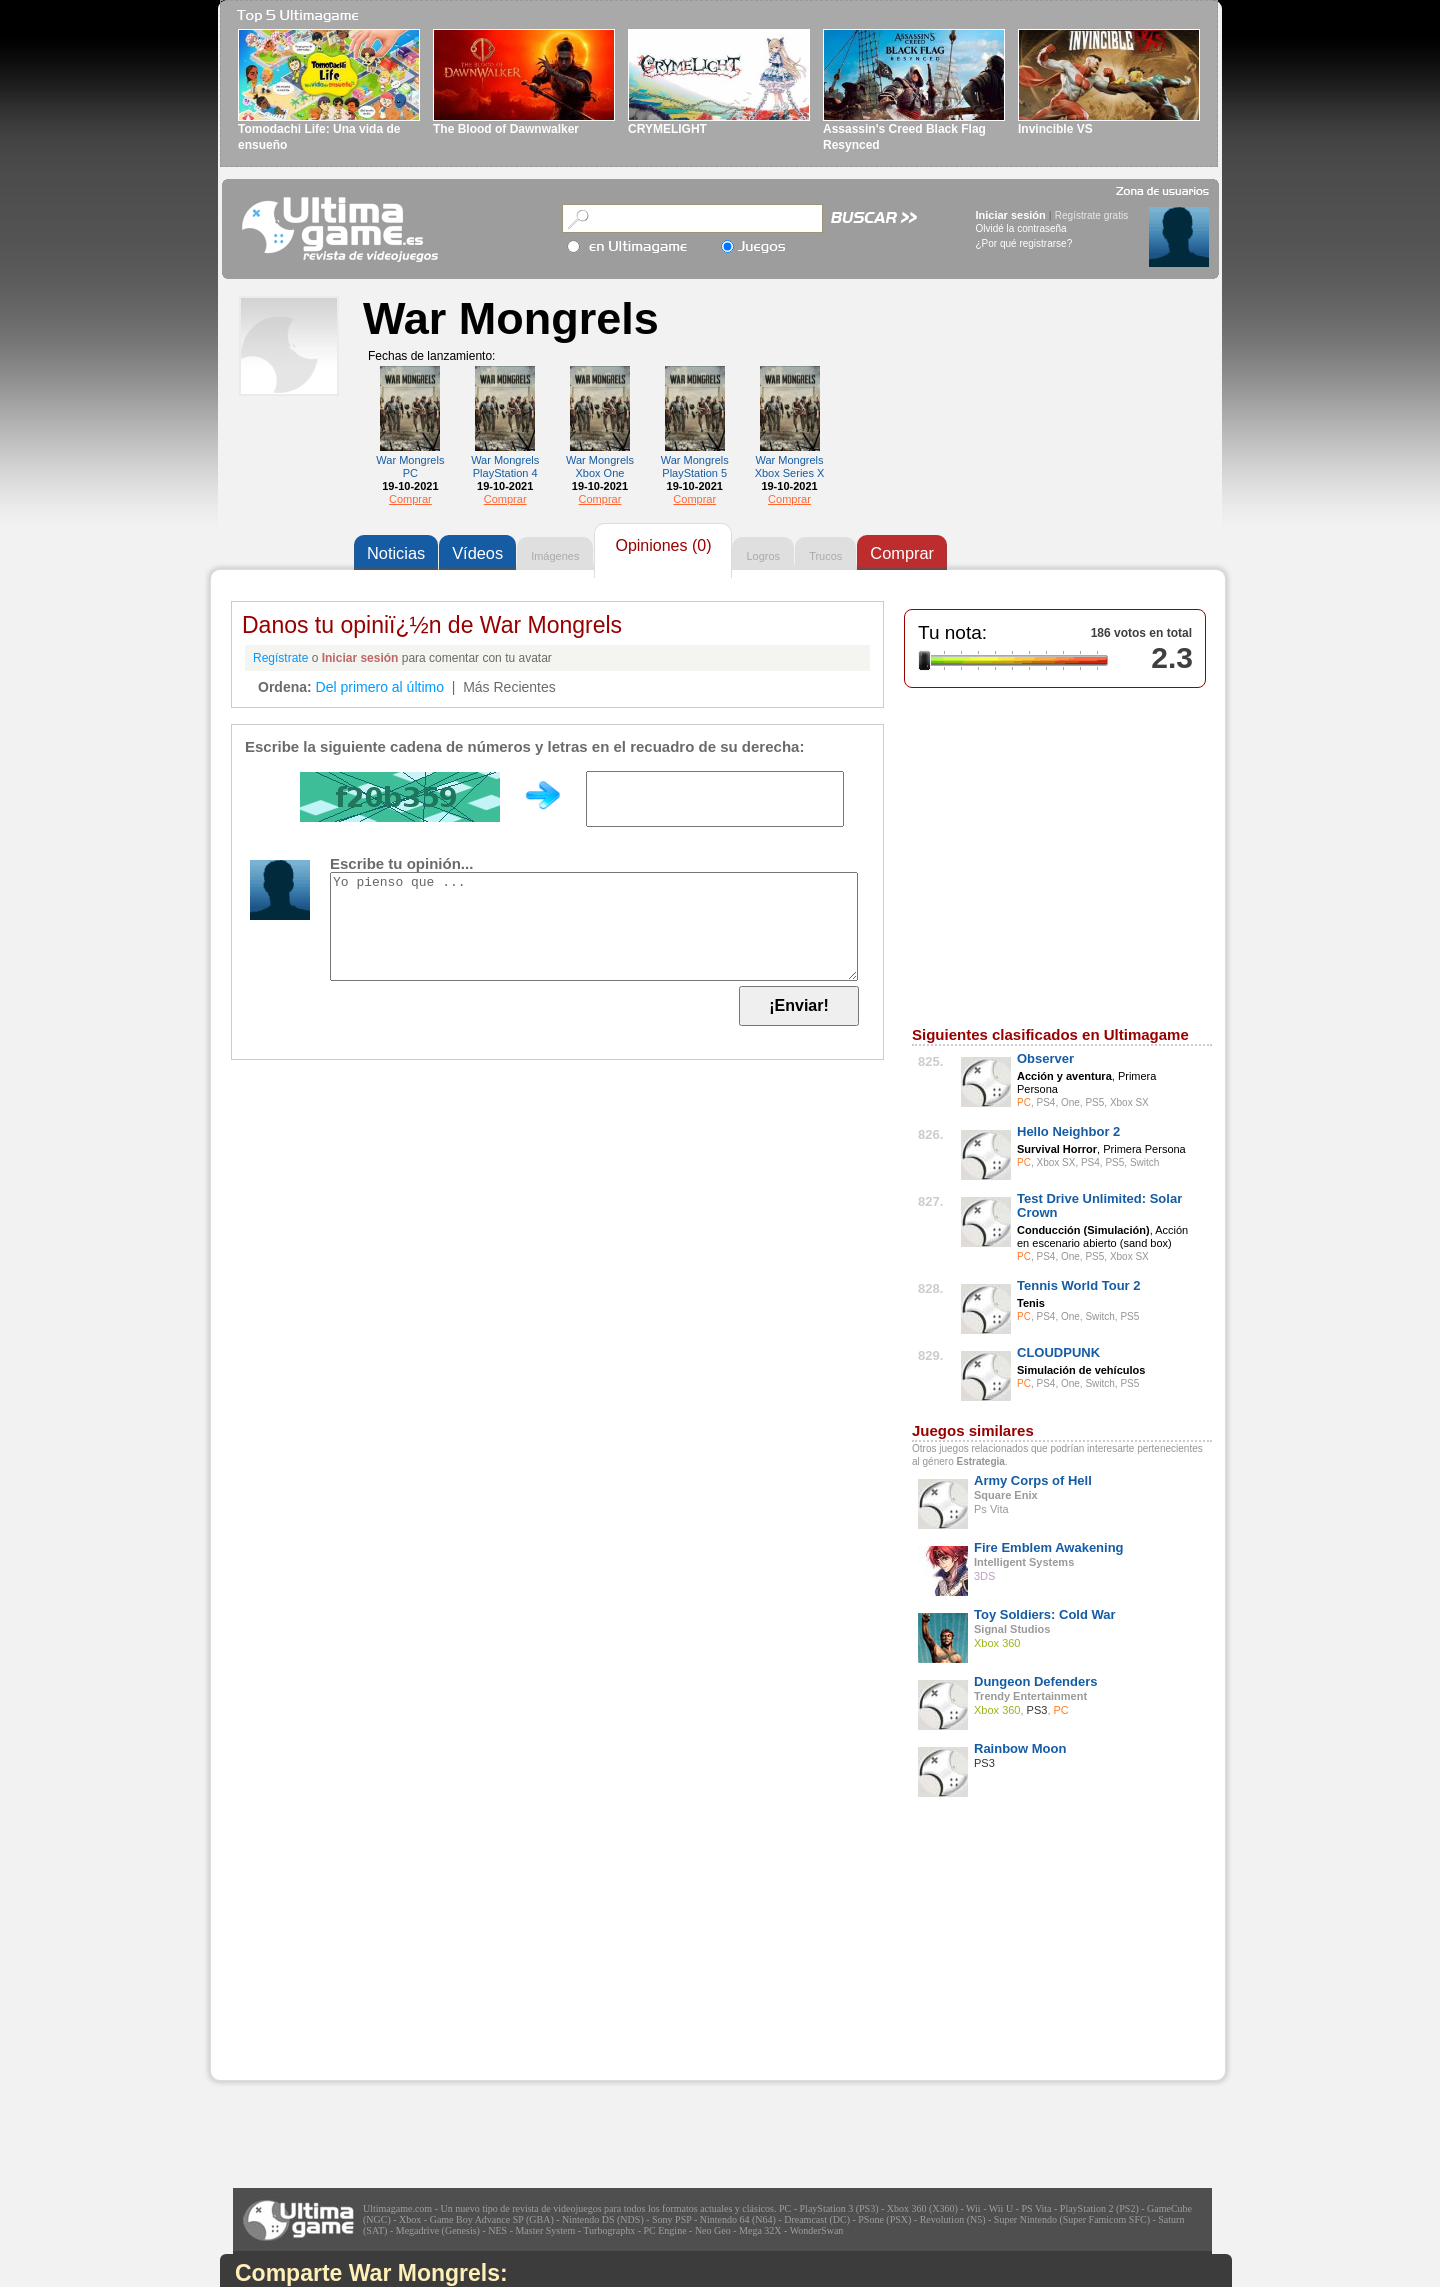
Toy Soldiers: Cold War (1045, 1614)
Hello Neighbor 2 (1068, 1131)
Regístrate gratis (1091, 215)
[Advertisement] (361, 1955)
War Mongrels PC (410, 466)
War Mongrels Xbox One (600, 466)
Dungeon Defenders (1036, 1681)
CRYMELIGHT (667, 129)
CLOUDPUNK (1058, 1352)
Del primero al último (380, 687)
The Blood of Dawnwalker (506, 129)
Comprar (410, 499)
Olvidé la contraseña (1021, 228)
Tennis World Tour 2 (1079, 1285)
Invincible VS (1055, 129)
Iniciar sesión (1011, 215)
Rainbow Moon (1020, 1748)
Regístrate (280, 658)
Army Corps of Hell (1033, 1480)
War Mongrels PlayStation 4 (505, 466)
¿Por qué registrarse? (1024, 243)
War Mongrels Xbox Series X (790, 466)
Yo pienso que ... (594, 926)
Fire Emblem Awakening (1049, 1547)
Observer (1045, 1058)
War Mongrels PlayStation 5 (695, 466)
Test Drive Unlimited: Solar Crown (1099, 1205)
